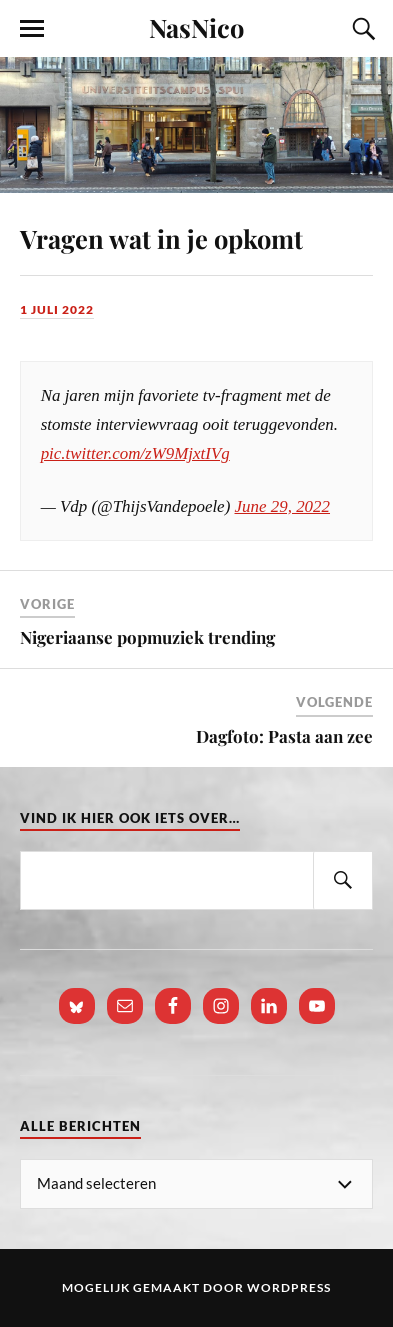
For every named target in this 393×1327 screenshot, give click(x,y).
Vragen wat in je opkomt (161, 238)
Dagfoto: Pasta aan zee (284, 736)
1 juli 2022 (57, 309)
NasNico (196, 27)
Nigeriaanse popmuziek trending (147, 637)
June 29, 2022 (283, 506)
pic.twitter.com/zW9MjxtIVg (135, 453)
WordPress (289, 1287)
